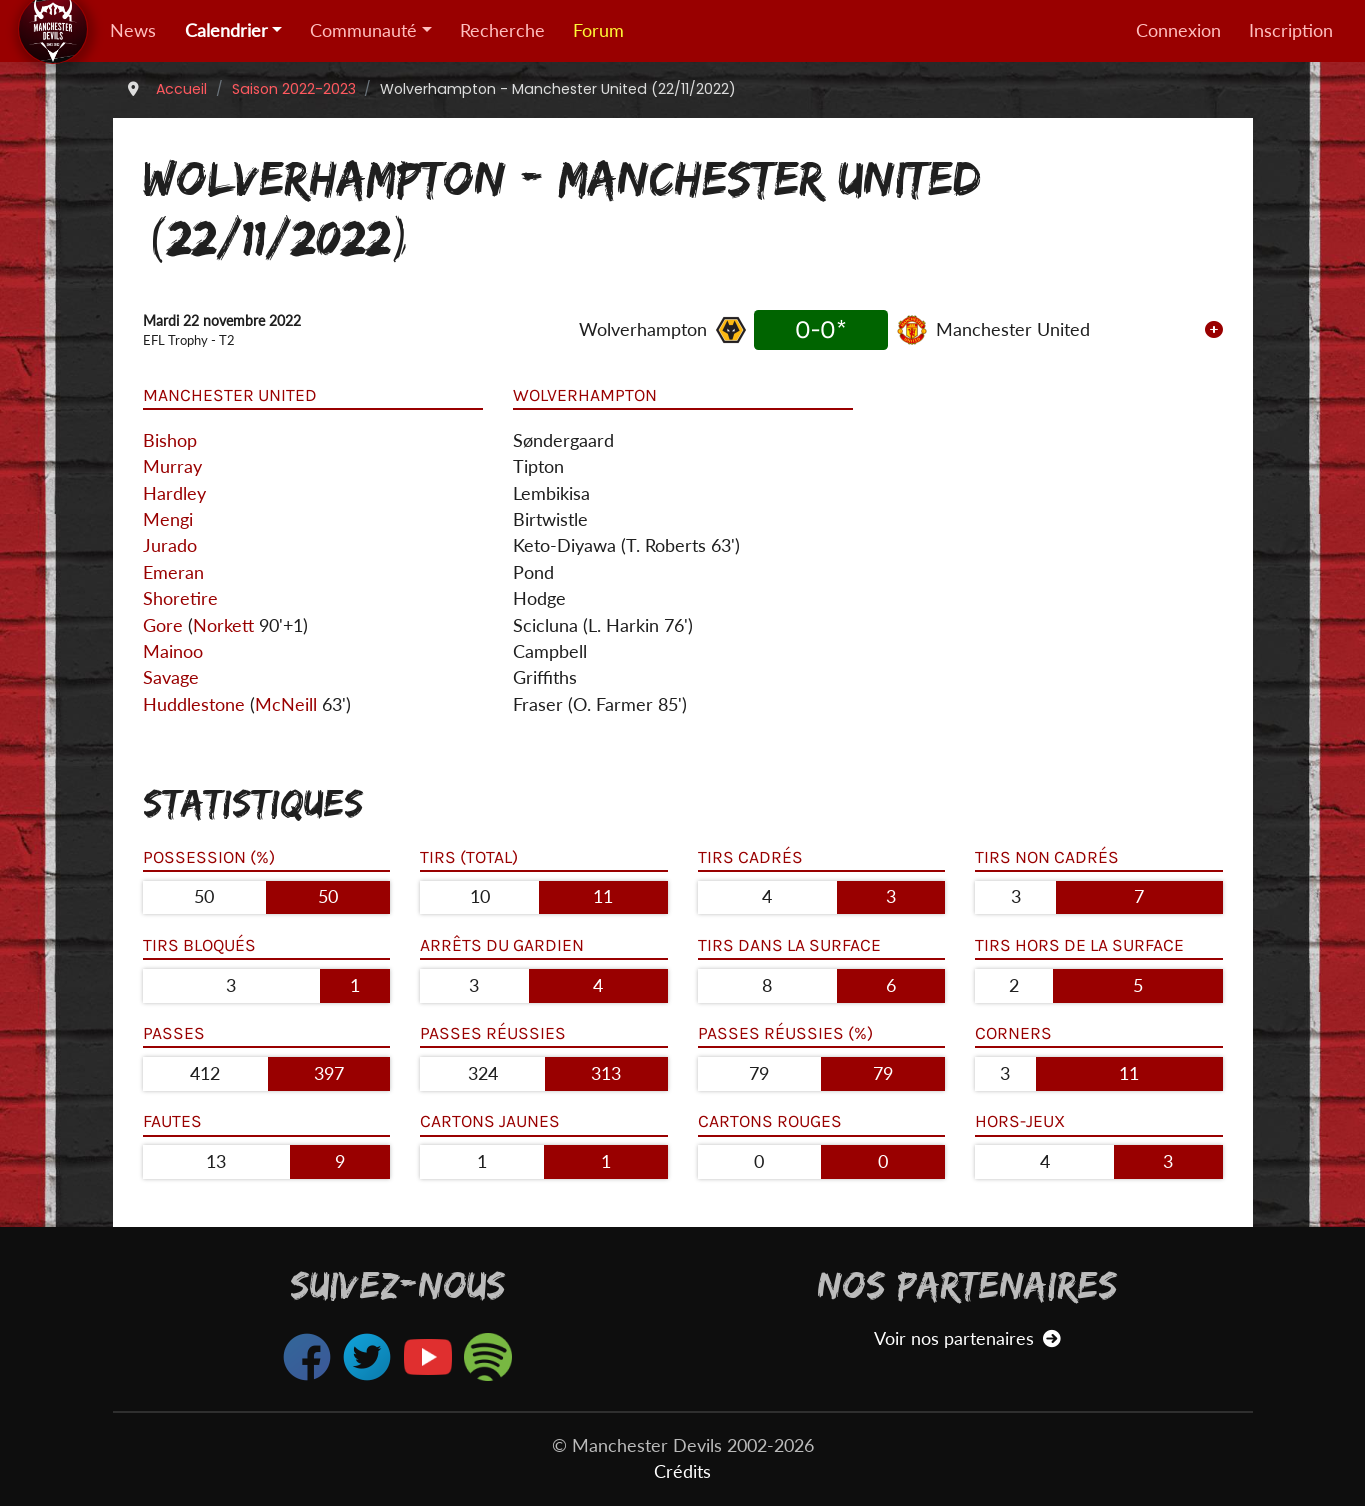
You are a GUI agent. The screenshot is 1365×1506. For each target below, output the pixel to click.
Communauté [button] (363, 30)
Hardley (174, 493)
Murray (172, 466)
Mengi (168, 519)
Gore (163, 625)
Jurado (170, 545)
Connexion (1178, 30)
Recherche (502, 30)
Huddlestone (194, 704)
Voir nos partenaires (967, 1338)
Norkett (223, 625)
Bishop (170, 440)
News (133, 30)
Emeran (173, 572)
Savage (171, 677)
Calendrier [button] (226, 30)
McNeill (286, 704)
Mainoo (173, 651)
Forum (598, 30)
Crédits (682, 1471)
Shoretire (180, 598)
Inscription (1291, 30)
